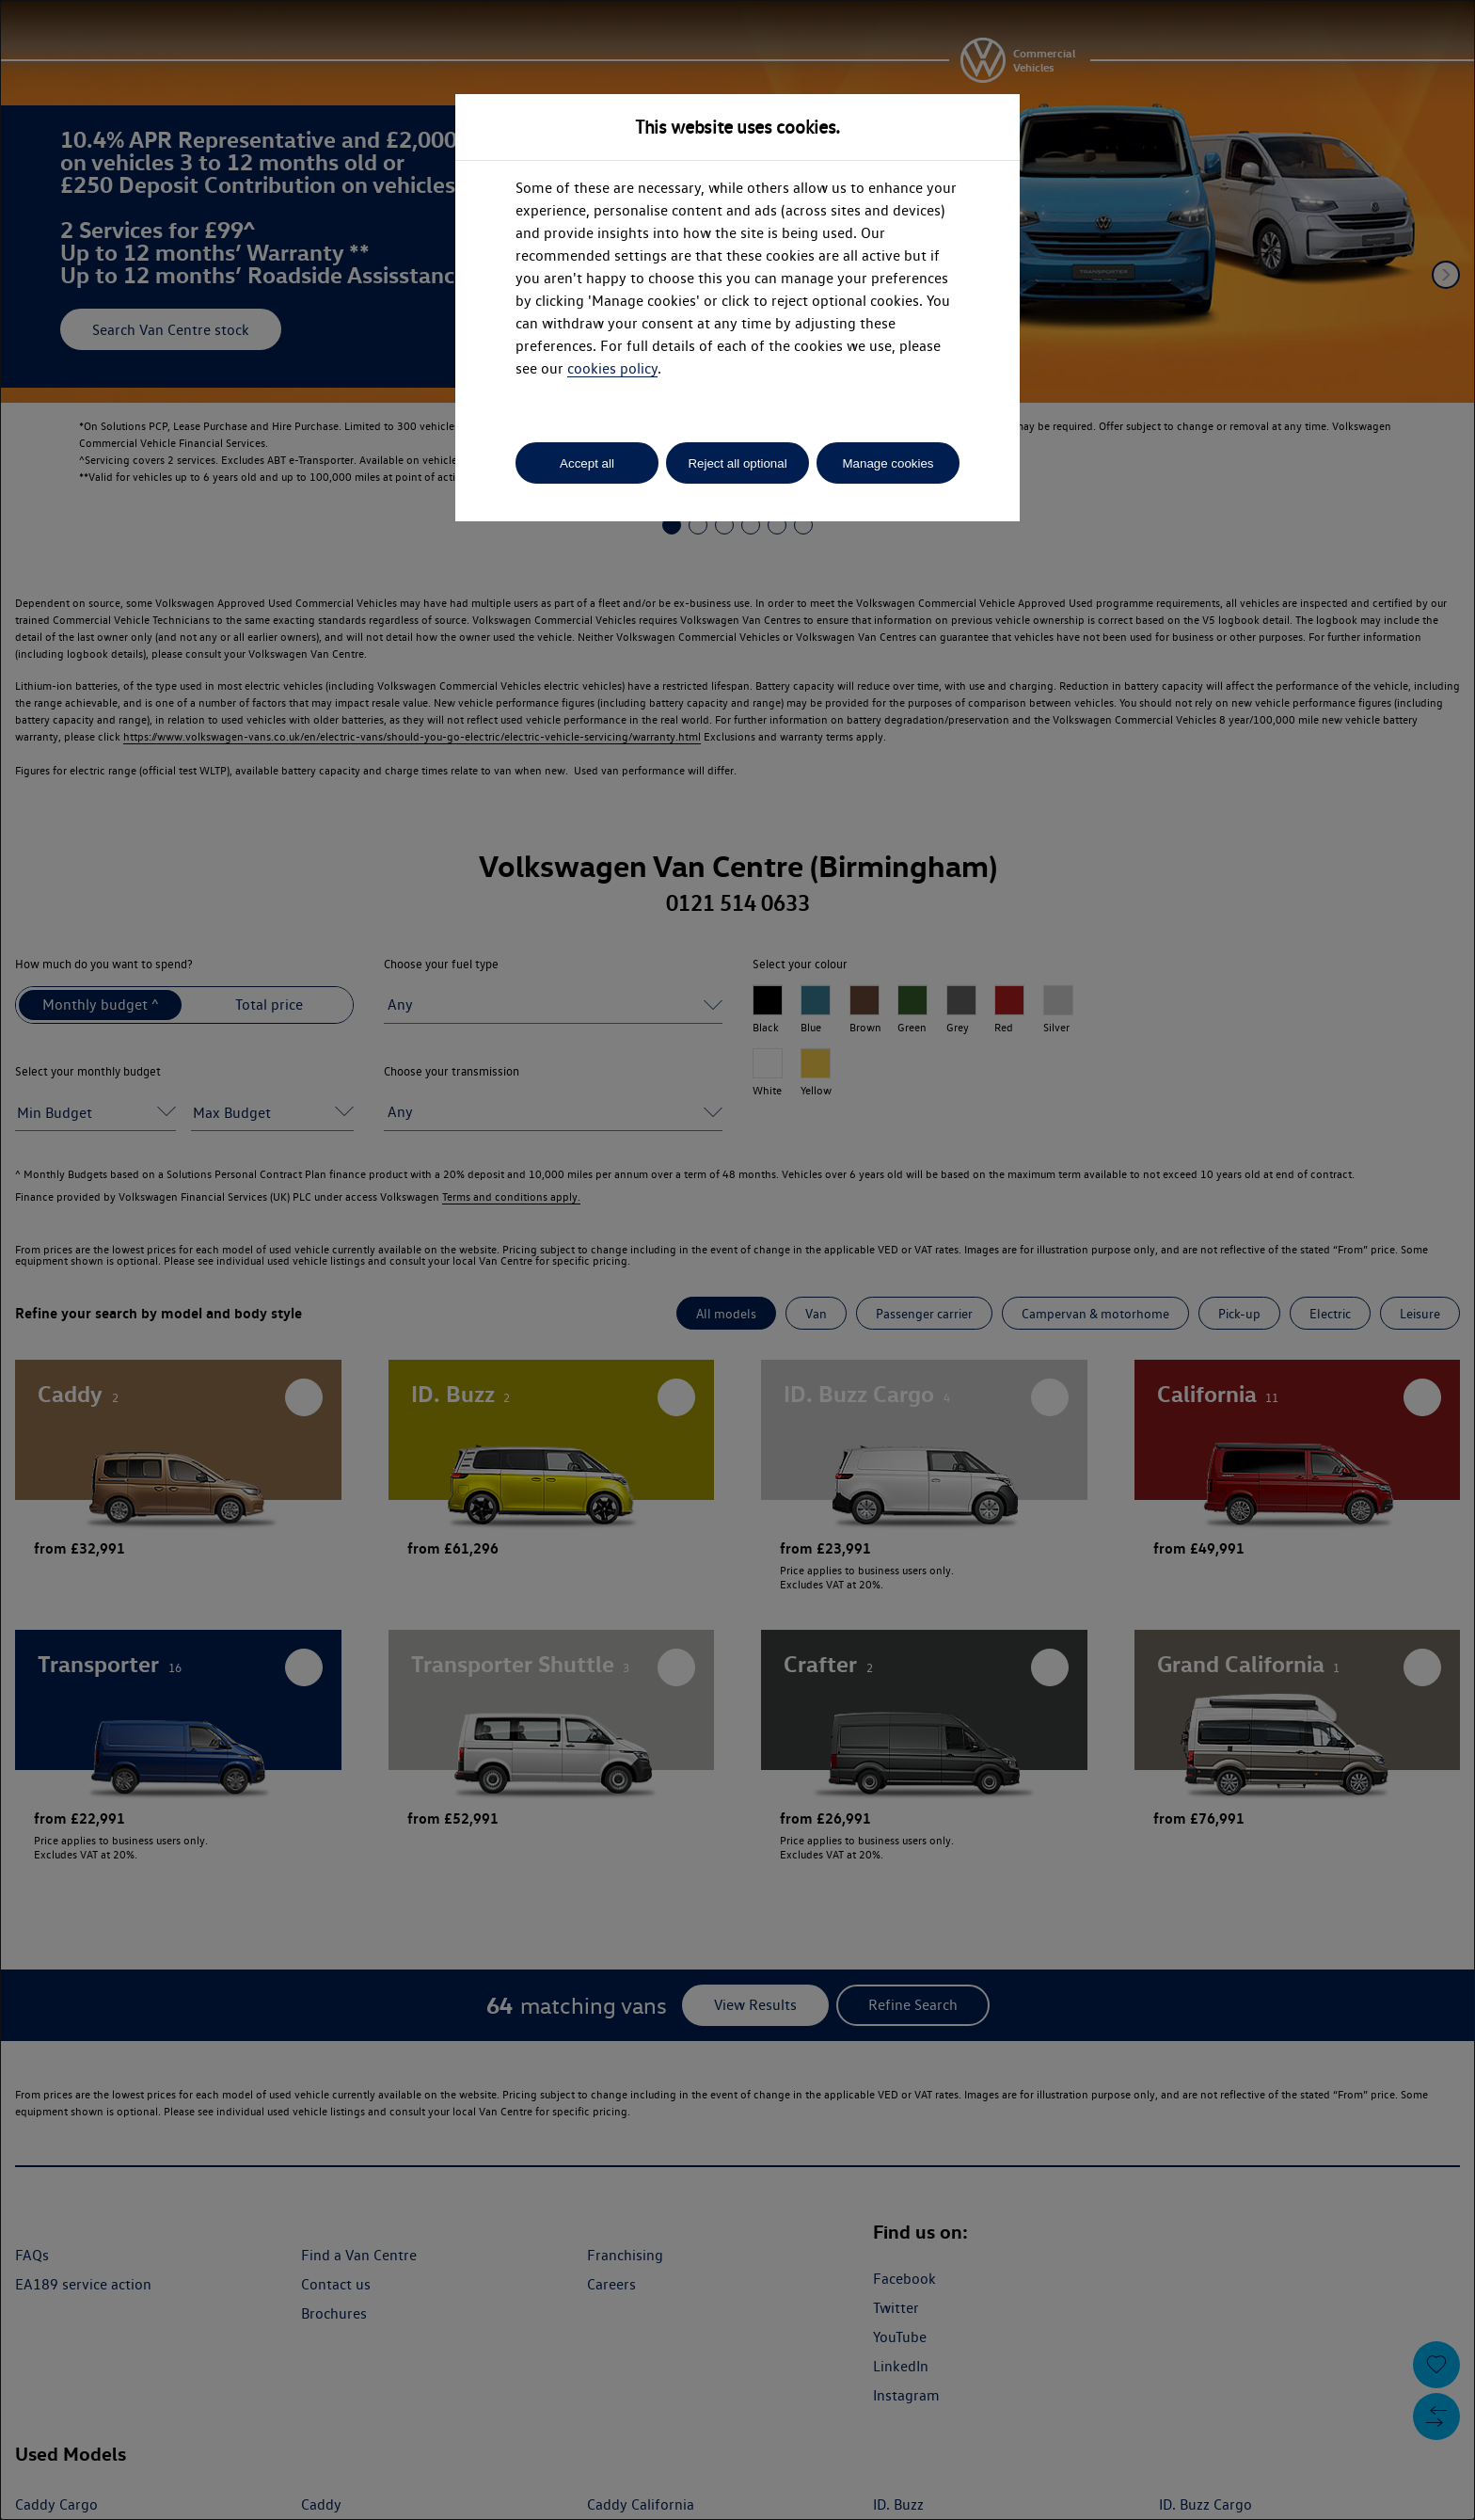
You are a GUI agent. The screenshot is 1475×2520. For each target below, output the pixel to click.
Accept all (587, 463)
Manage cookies (887, 463)
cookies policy (612, 368)
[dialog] (737, 1260)
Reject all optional (737, 463)
